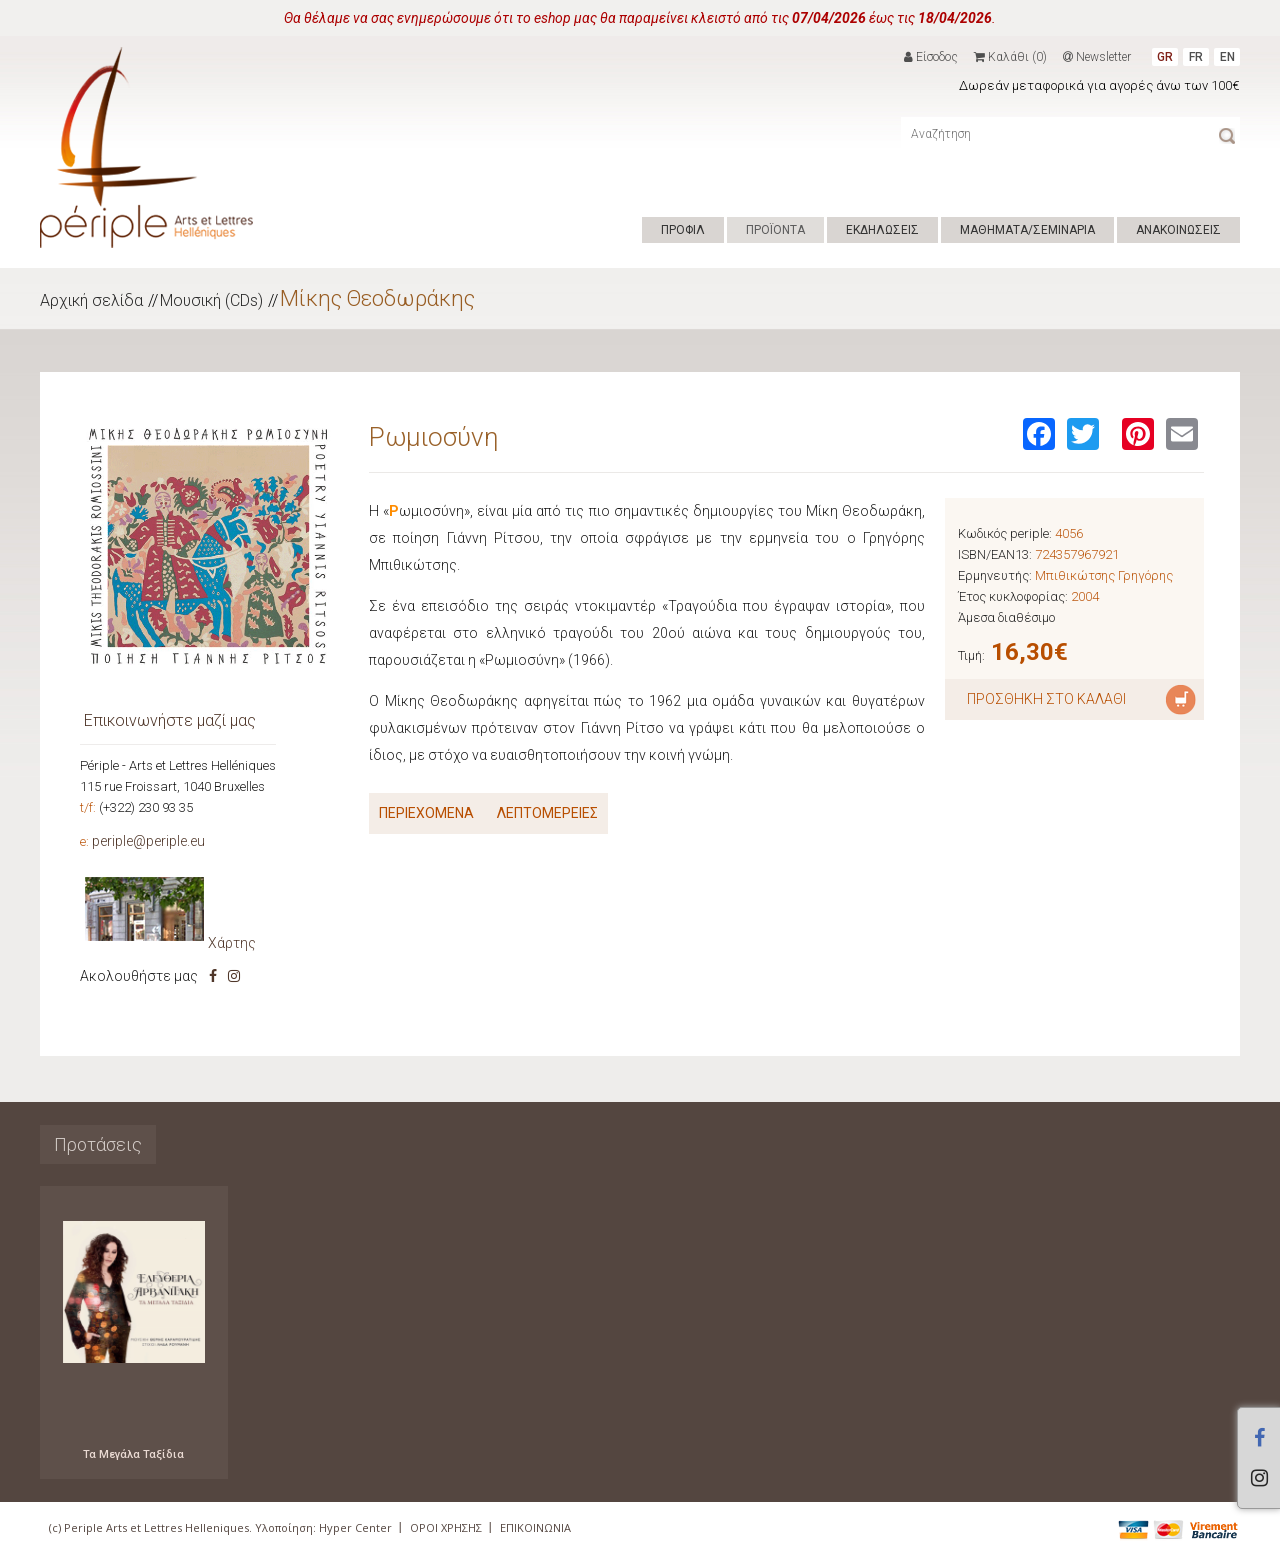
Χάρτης (232, 943)
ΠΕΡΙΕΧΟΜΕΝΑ (426, 813)
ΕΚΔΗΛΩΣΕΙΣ (882, 230)
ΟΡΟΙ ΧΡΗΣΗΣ (446, 1527)
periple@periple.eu (148, 841)
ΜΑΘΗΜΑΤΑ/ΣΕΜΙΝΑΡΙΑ (1027, 230)
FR (1196, 57)
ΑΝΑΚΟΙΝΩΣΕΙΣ (1178, 230)
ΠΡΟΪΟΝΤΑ (775, 230)
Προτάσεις (98, 1144)
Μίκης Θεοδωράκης (377, 298)
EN (1227, 57)
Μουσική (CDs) (211, 300)
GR (1165, 57)
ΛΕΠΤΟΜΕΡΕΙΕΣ (547, 813)
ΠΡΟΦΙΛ (683, 230)
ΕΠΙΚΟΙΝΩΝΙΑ (535, 1527)
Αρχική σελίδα (91, 300)
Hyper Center (355, 1527)
